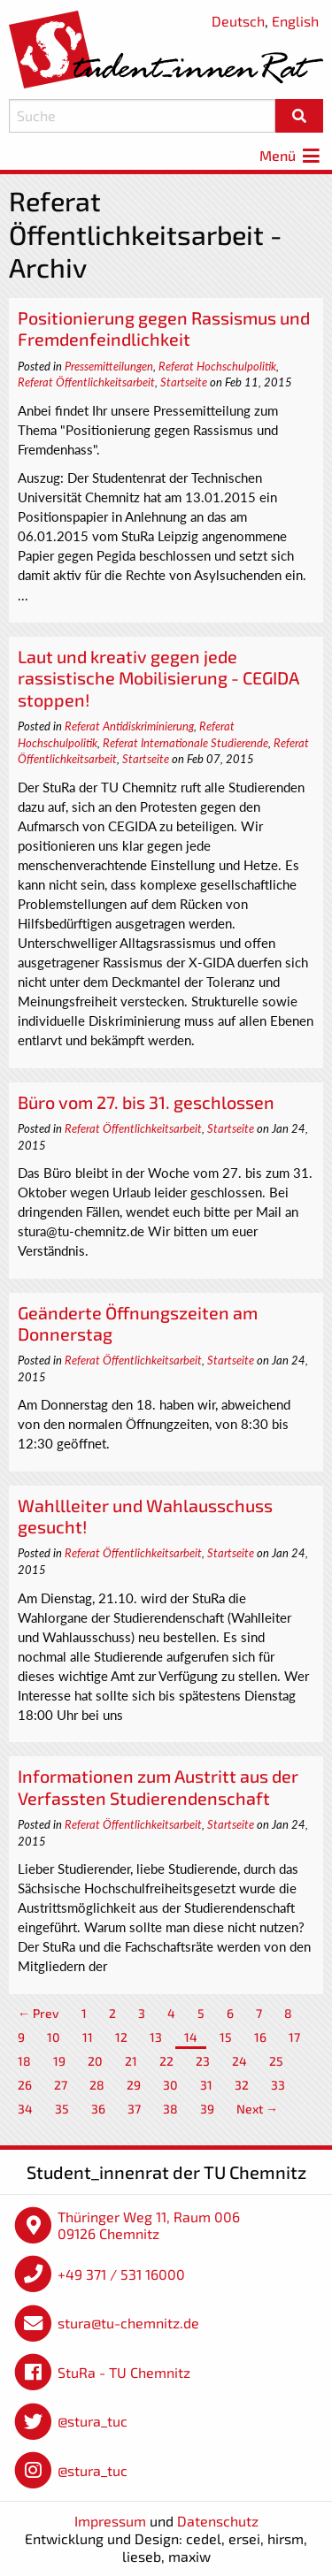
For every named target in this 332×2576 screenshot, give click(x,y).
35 (62, 2108)
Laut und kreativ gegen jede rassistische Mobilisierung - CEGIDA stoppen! (158, 677)
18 (24, 2060)
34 (25, 2108)
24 (239, 2060)
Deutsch (238, 20)
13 (156, 2037)
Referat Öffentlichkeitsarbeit (86, 382)
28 (96, 2084)
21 (131, 2060)
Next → (257, 2108)
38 (170, 2108)
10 (53, 2037)
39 (207, 2108)
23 (203, 2060)
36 (98, 2108)
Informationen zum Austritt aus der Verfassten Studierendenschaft (158, 1786)
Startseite (183, 382)
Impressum (110, 2520)
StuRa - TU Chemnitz (124, 2372)
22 (166, 2060)
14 (190, 2037)
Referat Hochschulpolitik (217, 366)
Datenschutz (218, 2520)
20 (95, 2060)
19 (59, 2060)
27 (60, 2084)
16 (260, 2037)
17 (294, 2037)
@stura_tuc (92, 2420)
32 (242, 2084)
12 (121, 2037)
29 (134, 2084)
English (295, 20)
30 (170, 2084)
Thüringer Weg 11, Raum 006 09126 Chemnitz (149, 2225)
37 (134, 2108)
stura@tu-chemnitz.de (128, 2322)
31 (206, 2084)
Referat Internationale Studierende (185, 743)
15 (226, 2037)
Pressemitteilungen (109, 366)
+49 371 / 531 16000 (121, 2274)
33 (278, 2084)
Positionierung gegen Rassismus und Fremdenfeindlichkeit (164, 328)
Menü (291, 155)
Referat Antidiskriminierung (129, 726)
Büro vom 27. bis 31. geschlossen (146, 1101)
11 (87, 2037)
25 (276, 2060)
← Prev (38, 2013)
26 (25, 2084)
